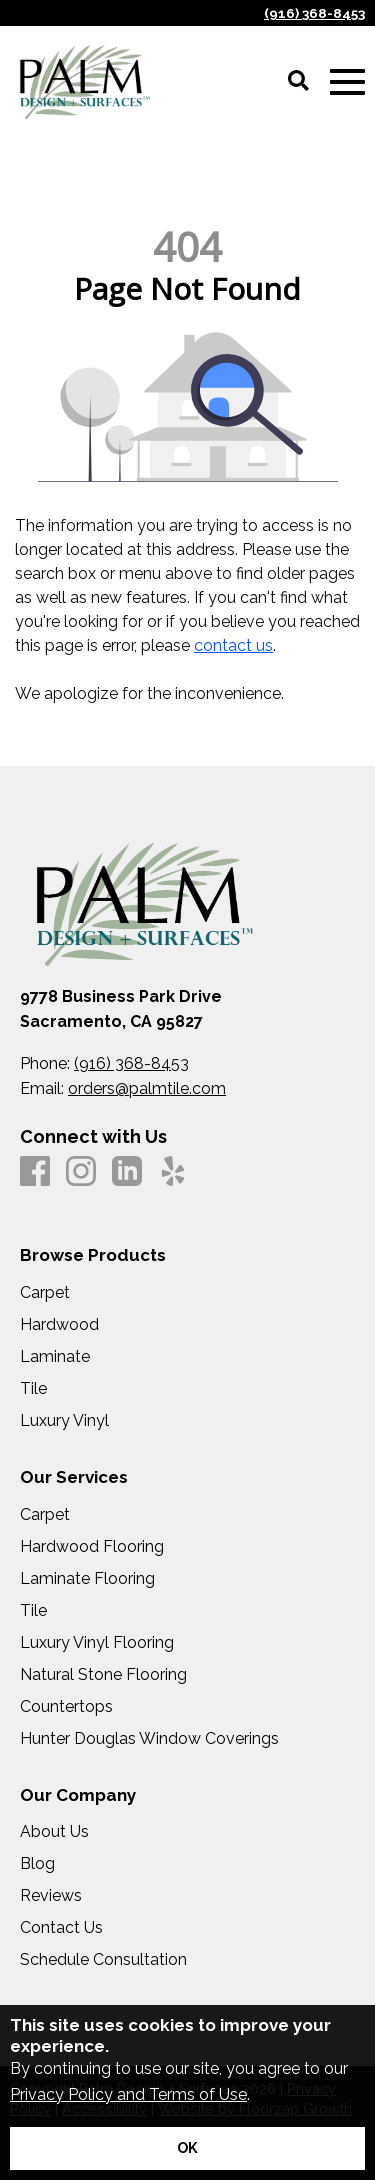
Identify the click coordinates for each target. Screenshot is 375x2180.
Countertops (66, 1707)
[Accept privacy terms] (187, 2148)
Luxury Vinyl (64, 1421)
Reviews (51, 1896)
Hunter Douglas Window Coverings (149, 1739)
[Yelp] (173, 1172)
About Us (54, 1832)
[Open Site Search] (298, 82)
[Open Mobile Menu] (347, 82)
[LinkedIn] (127, 1172)
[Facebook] (35, 1172)
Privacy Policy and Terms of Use (128, 2094)
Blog (37, 1864)
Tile (33, 1389)
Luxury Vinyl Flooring (97, 1643)
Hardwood (59, 1325)
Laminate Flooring (87, 1579)
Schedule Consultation (103, 1960)
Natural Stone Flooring (103, 1675)
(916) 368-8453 (314, 13)
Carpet (45, 1293)
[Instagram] (81, 1172)
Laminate (55, 1357)
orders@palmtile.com (147, 1088)
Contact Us (61, 1928)
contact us (233, 645)
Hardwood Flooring (92, 1547)
